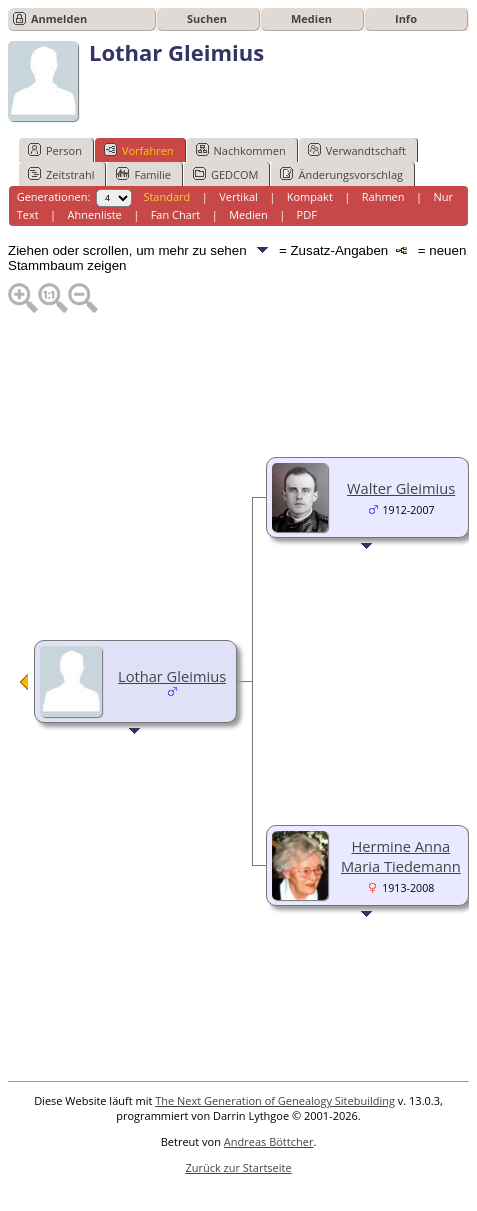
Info (406, 18)
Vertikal (238, 196)
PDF (307, 214)
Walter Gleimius (401, 488)
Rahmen (383, 196)
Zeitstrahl (61, 174)
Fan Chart (176, 214)
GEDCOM (225, 174)
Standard (166, 196)
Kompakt (310, 196)
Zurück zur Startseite (238, 1167)
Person (55, 150)
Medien (311, 18)
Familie (143, 174)
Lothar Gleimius (172, 676)
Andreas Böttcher (269, 1141)
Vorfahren (139, 150)
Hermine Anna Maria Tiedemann (401, 856)
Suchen (207, 18)
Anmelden (59, 18)
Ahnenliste (95, 214)
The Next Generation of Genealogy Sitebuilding (275, 1100)
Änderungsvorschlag (341, 174)
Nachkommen (241, 150)
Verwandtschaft (357, 150)
